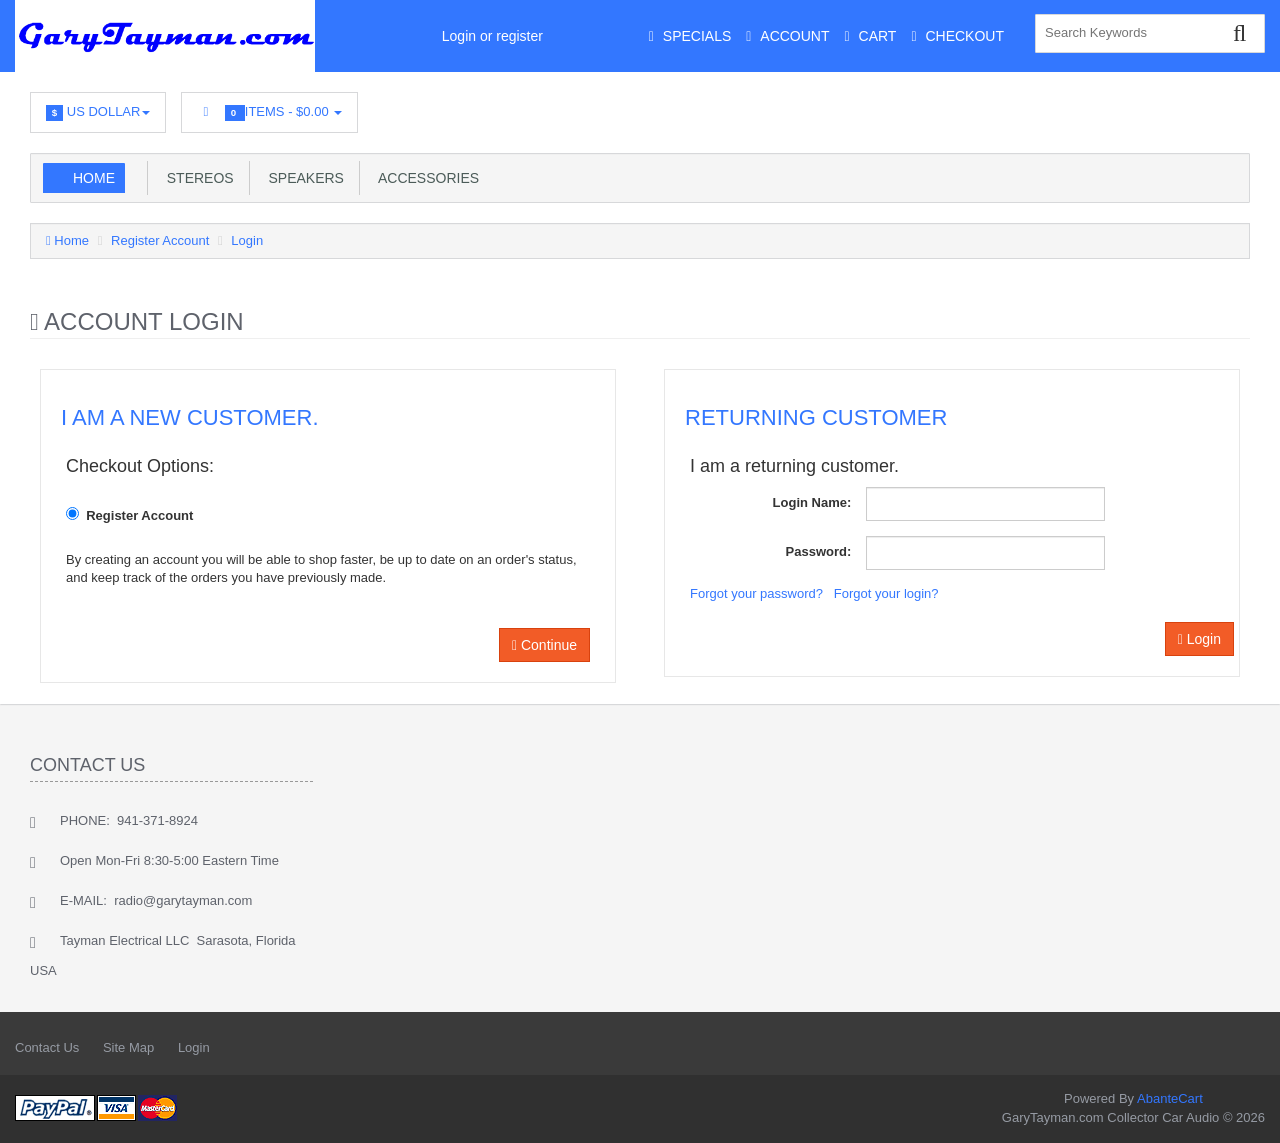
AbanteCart (1170, 1098)
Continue (544, 645)
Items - (269, 112)
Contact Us (47, 1047)
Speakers (302, 178)
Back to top (1246, 1112)
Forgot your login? (886, 593)
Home (94, 178)
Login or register (492, 36)
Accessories (425, 178)
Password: (819, 551)
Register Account (160, 240)
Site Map (128, 1047)
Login (247, 240)
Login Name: (812, 502)
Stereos (196, 178)
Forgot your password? (756, 593)
